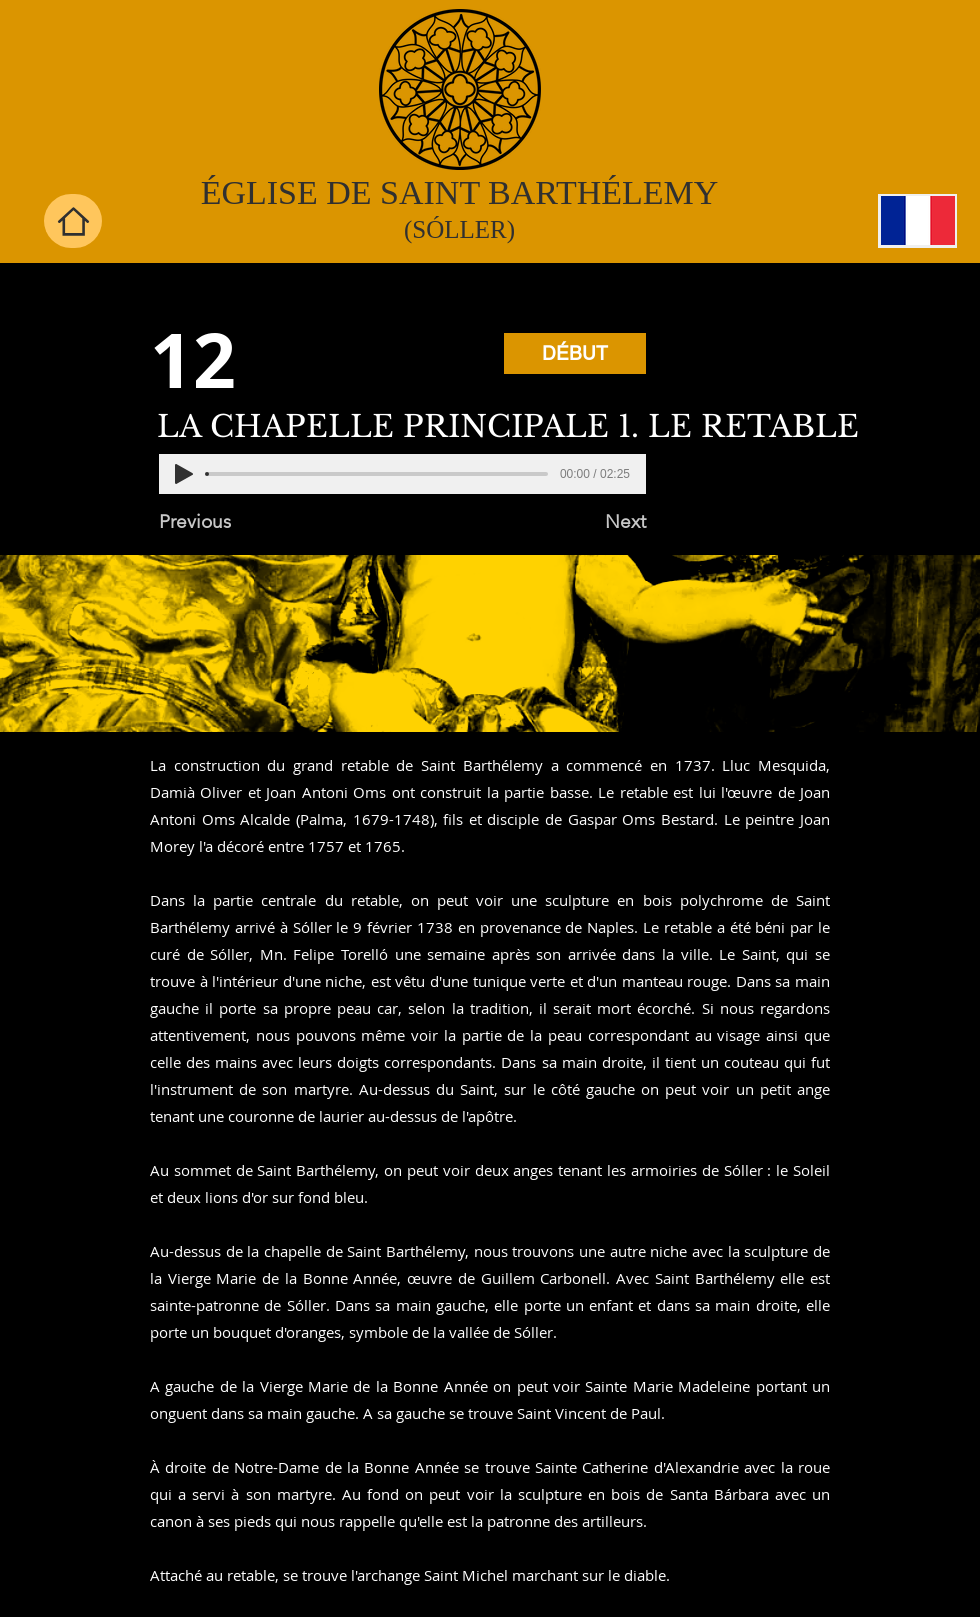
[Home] (73, 221)
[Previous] (225, 522)
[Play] (184, 474)
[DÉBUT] (575, 353)
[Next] (596, 522)
